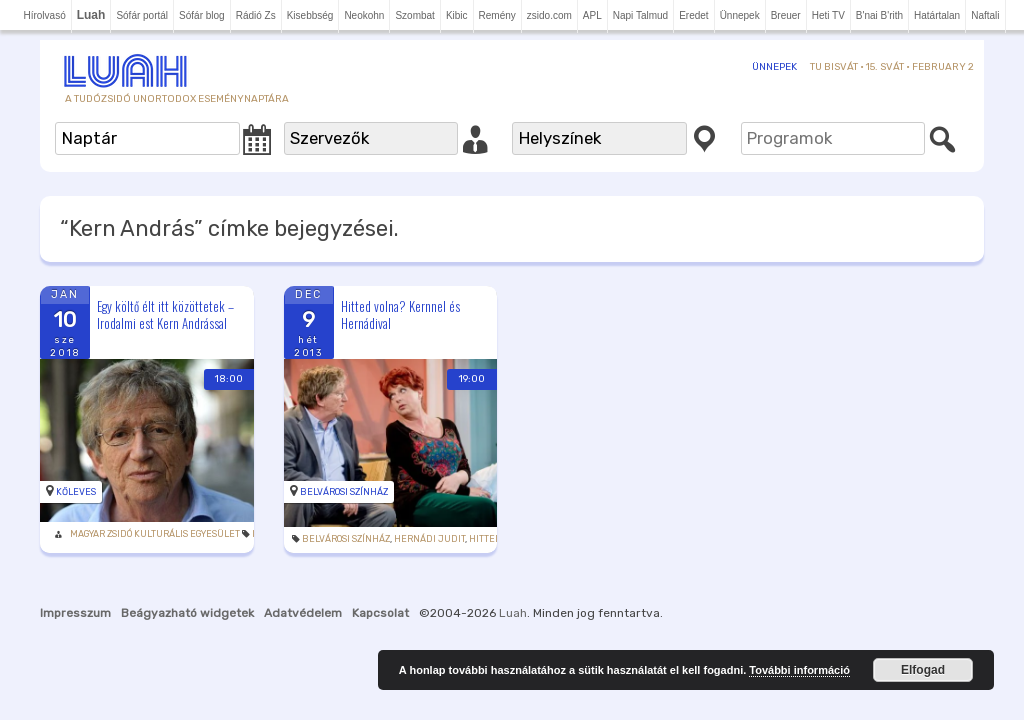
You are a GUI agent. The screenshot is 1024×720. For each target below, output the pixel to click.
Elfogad (923, 670)
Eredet (693, 15)
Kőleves (76, 469)
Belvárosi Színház (325, 469)
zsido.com (549, 15)
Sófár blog (202, 15)
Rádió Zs (256, 15)
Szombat (414, 15)
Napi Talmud (640, 15)
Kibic (457, 15)
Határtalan (937, 15)
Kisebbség (310, 15)
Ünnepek (740, 15)
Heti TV (828, 15)
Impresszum (75, 590)
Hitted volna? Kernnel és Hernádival (381, 314)
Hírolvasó (44, 15)
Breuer (786, 15)
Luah (513, 590)
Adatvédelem (303, 590)
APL (592, 15)
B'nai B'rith (879, 15)
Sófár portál (142, 15)
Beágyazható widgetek (187, 590)
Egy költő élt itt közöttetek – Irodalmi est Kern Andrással (165, 314)
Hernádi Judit (410, 516)
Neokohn (364, 15)
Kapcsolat (380, 590)
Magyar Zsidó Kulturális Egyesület (155, 511)
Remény (497, 15)
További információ (799, 670)
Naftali (985, 15)
